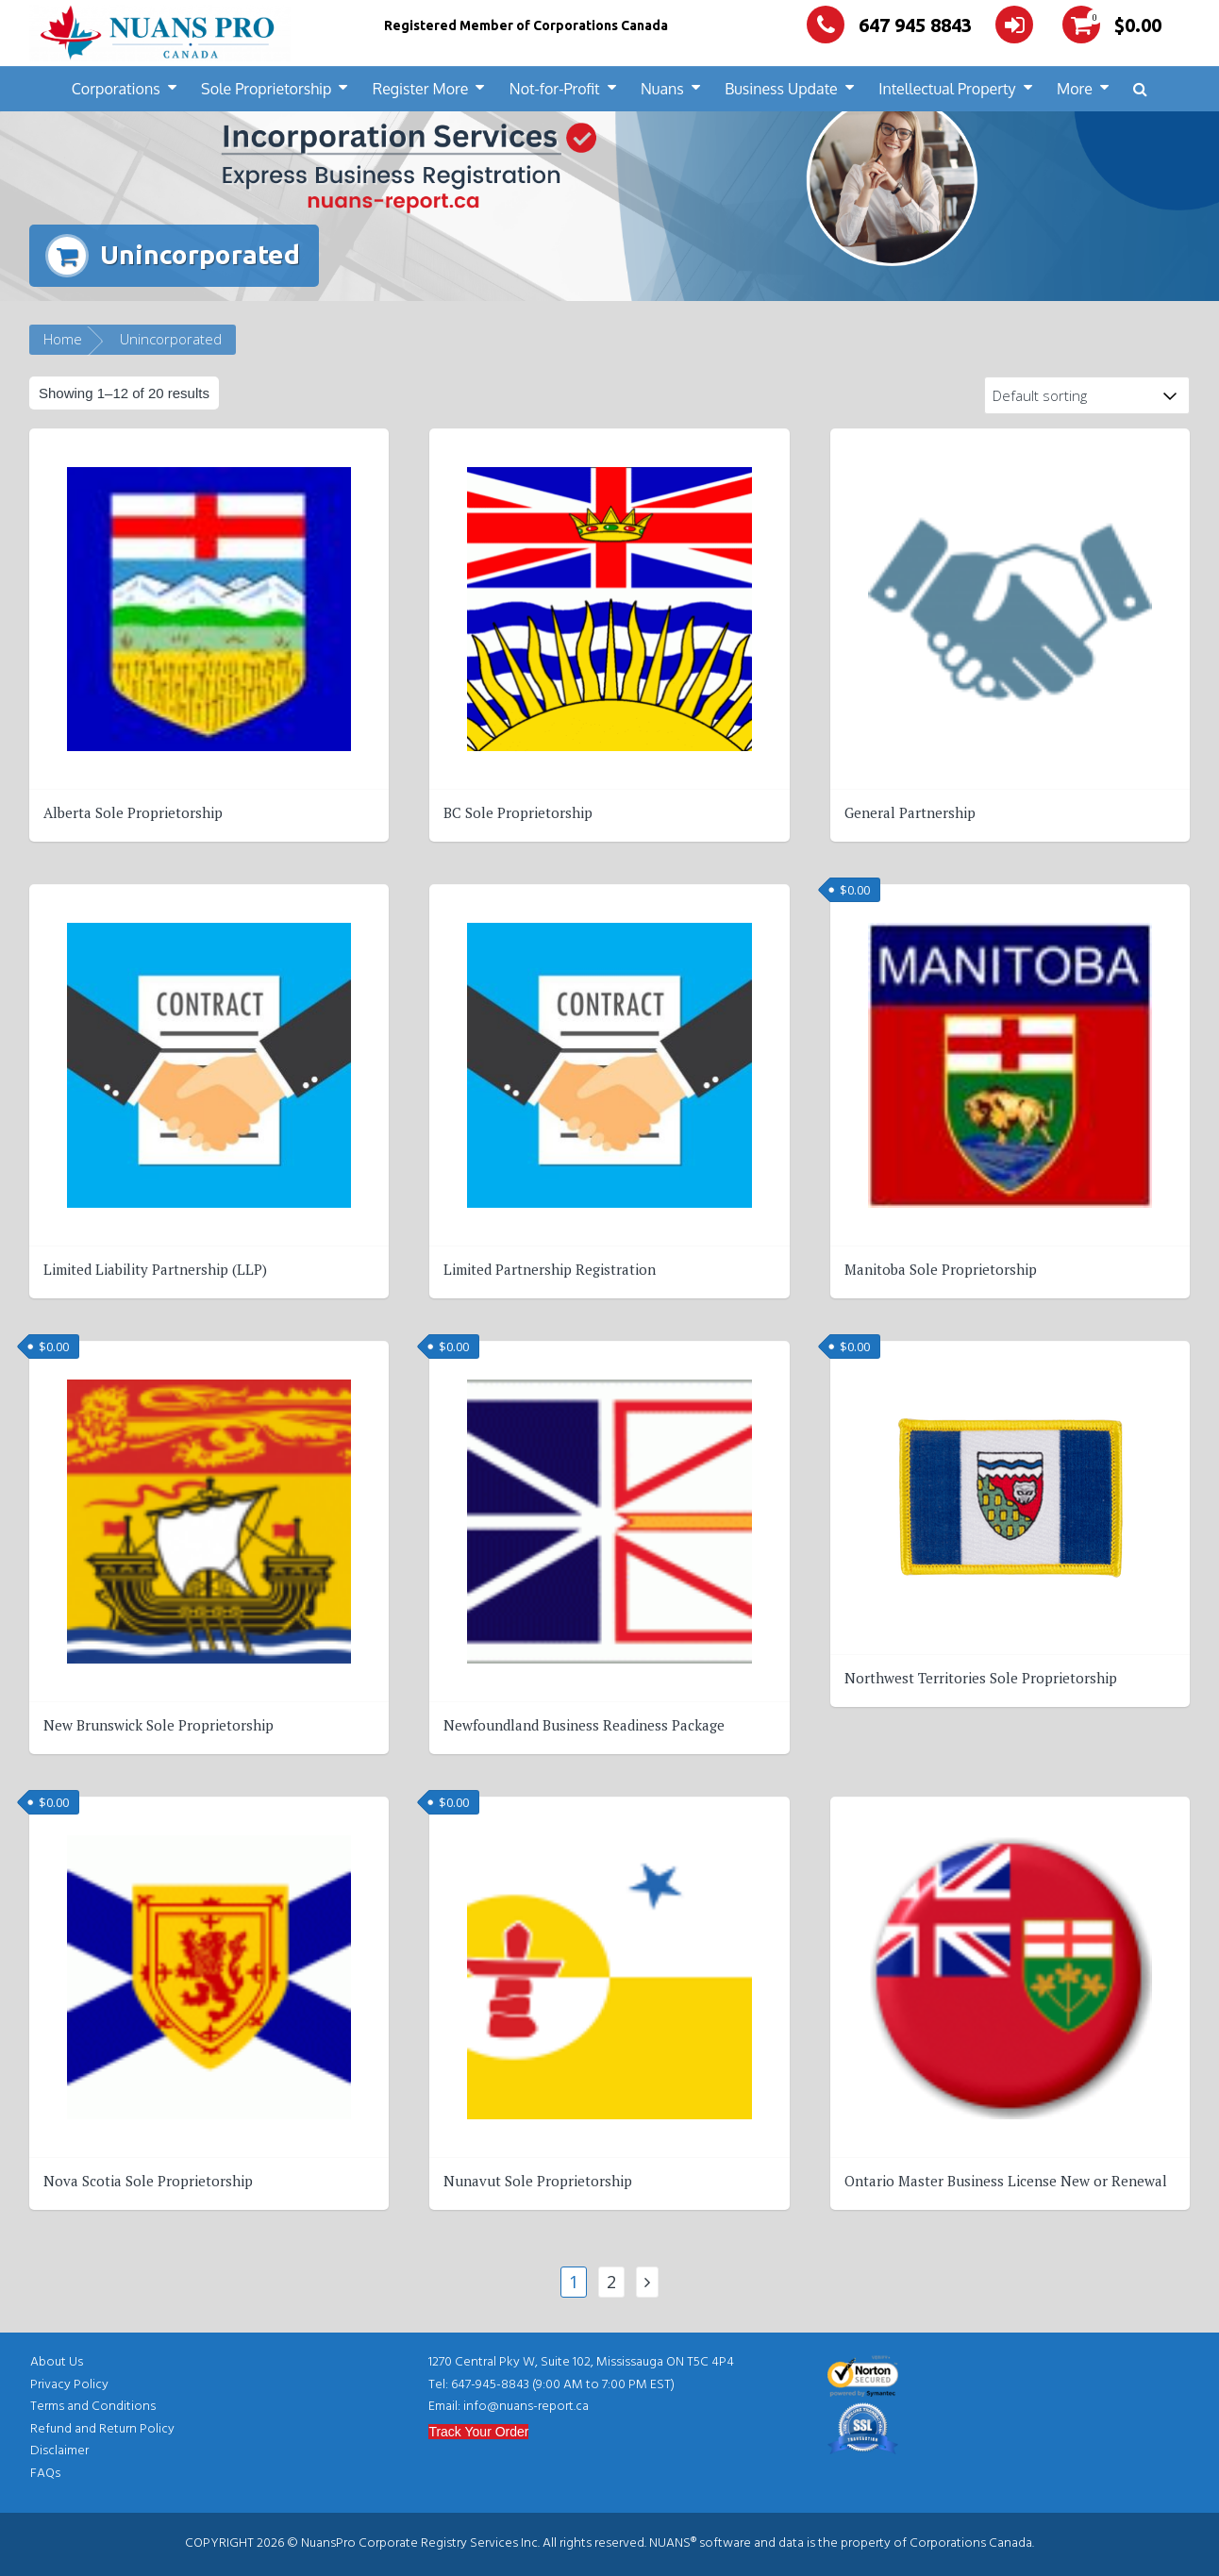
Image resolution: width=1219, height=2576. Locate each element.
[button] (1140, 89)
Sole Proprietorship (266, 88)
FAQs (45, 2473)
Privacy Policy (69, 2385)
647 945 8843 (889, 25)
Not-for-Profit (554, 88)
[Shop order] (1087, 395)
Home (62, 338)
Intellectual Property (946, 88)
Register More (421, 88)
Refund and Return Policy (102, 2429)
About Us (56, 2362)
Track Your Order (478, 2431)
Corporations (116, 88)
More (1075, 88)
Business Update (781, 88)
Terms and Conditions (93, 2406)
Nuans (662, 88)
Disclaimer (59, 2451)
